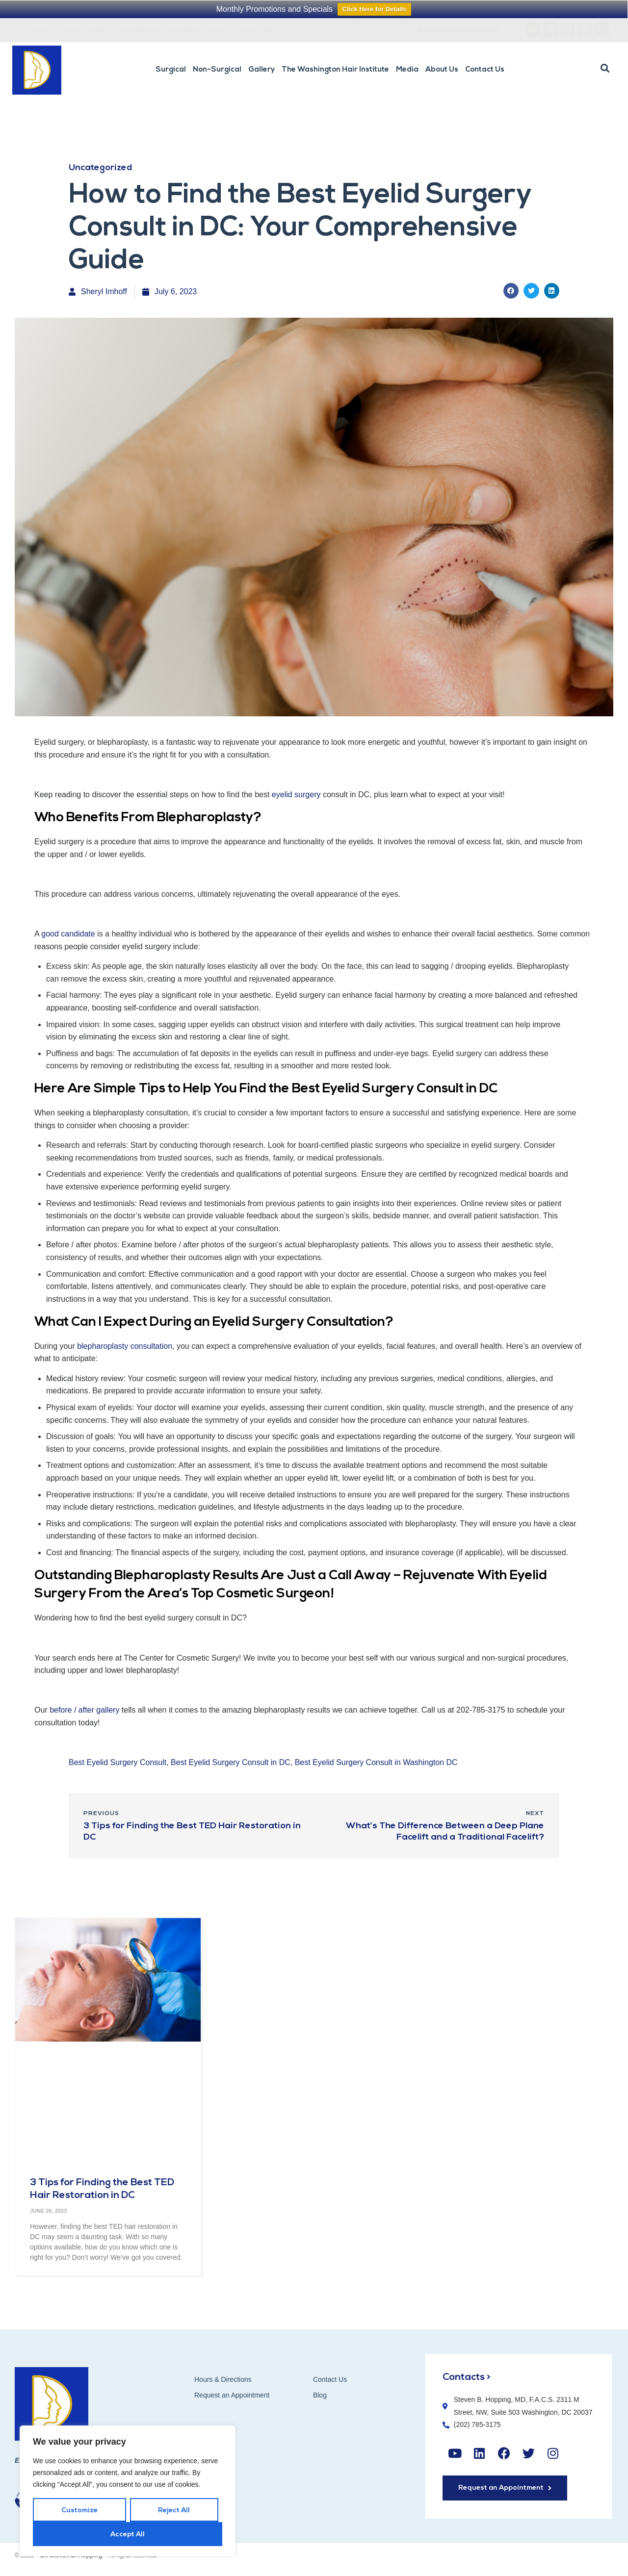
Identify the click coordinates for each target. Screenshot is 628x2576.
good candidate (68, 934)
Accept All (127, 2534)
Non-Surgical (217, 70)
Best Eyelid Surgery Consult (117, 1762)
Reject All (174, 2510)
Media (407, 70)
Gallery (261, 70)
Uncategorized (100, 168)
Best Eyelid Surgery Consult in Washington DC (376, 1762)
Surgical (171, 70)
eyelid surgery (296, 794)
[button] (605, 68)
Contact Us (484, 70)
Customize (79, 2510)
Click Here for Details (374, 9)
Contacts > (467, 2377)
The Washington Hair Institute (335, 70)
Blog (320, 2395)
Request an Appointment (231, 2395)
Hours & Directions (223, 2379)
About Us (441, 70)
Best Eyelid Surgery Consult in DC (230, 1762)
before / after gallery (84, 1710)
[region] (128, 2490)
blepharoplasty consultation (124, 1346)
